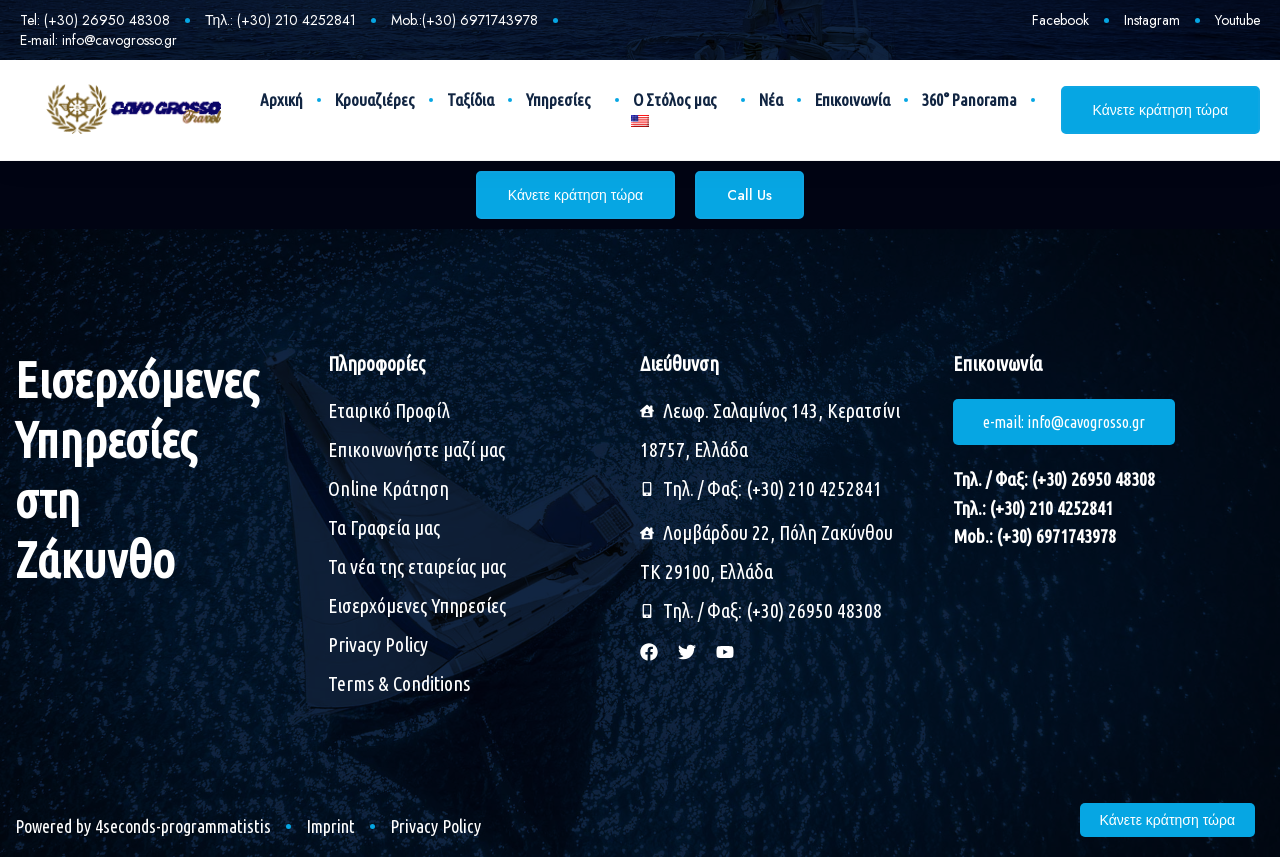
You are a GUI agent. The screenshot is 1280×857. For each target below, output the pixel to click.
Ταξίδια (470, 99)
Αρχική (281, 99)
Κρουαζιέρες (375, 99)
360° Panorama (969, 99)
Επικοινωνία (852, 99)
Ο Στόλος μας (680, 100)
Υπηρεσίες (563, 100)
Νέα (771, 99)
